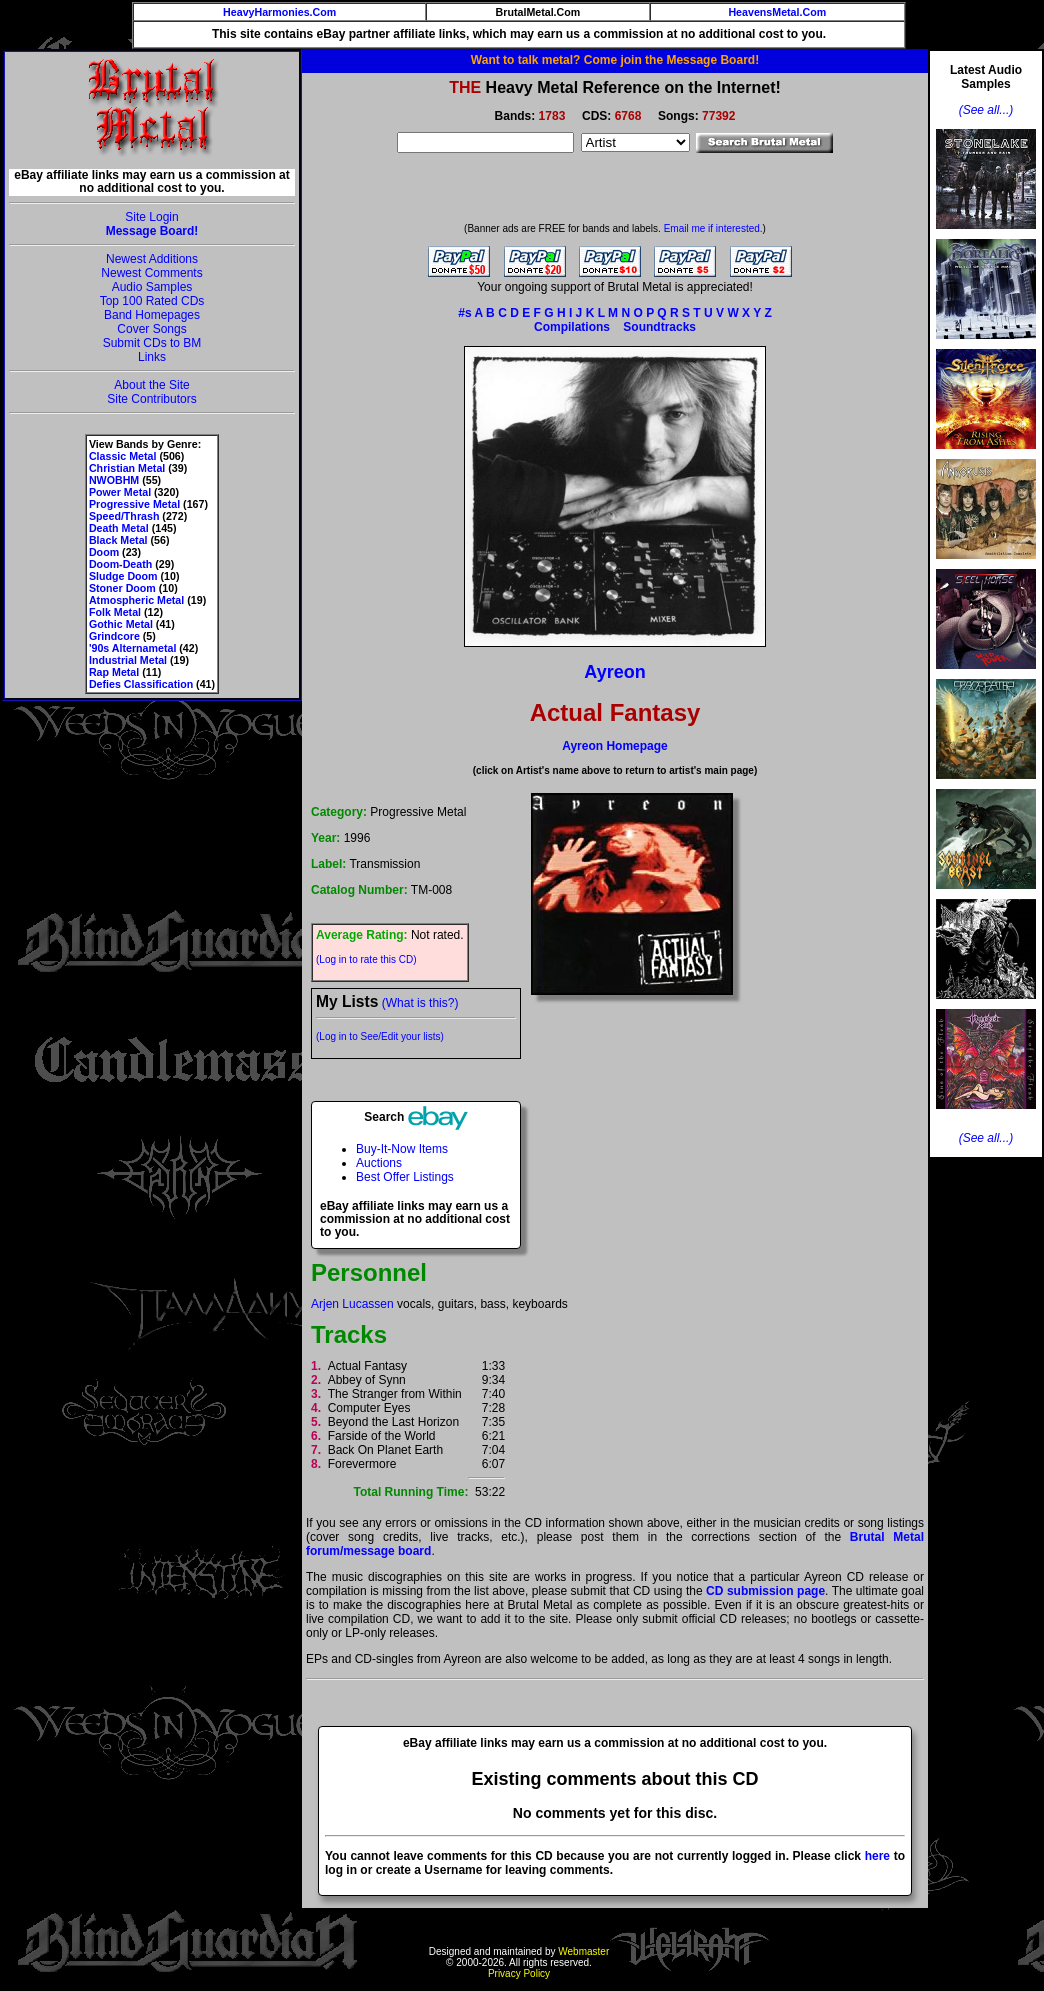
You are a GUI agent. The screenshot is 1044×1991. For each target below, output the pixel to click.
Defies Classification (141, 684)
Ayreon (614, 672)
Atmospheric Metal (136, 600)
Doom (104, 552)
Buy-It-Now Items (402, 1149)
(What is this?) (420, 1003)
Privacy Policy (519, 1973)
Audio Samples (152, 287)
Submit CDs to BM (152, 343)
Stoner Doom (122, 588)
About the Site (151, 385)
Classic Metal (123, 456)
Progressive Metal (134, 504)
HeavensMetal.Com (777, 12)
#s (464, 313)
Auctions (379, 1163)
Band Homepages (152, 315)
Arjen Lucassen (352, 1304)
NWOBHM (114, 480)
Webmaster (583, 1951)
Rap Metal (114, 672)
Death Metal (119, 528)
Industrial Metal (128, 660)
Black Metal (118, 540)
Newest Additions (152, 259)
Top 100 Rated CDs (152, 301)
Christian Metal (127, 468)
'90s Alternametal (132, 648)
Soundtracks (659, 327)
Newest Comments (151, 273)
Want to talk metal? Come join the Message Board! (615, 60)
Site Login (151, 217)
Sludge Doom (123, 576)
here (877, 1856)
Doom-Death (120, 564)
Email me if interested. (713, 228)
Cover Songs (151, 329)
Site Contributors (151, 399)
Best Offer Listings (405, 1177)
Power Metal (120, 492)
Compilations (572, 327)
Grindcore (114, 636)
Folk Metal (115, 612)
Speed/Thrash (124, 516)
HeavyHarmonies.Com (279, 12)
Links (152, 357)
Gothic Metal (121, 624)
